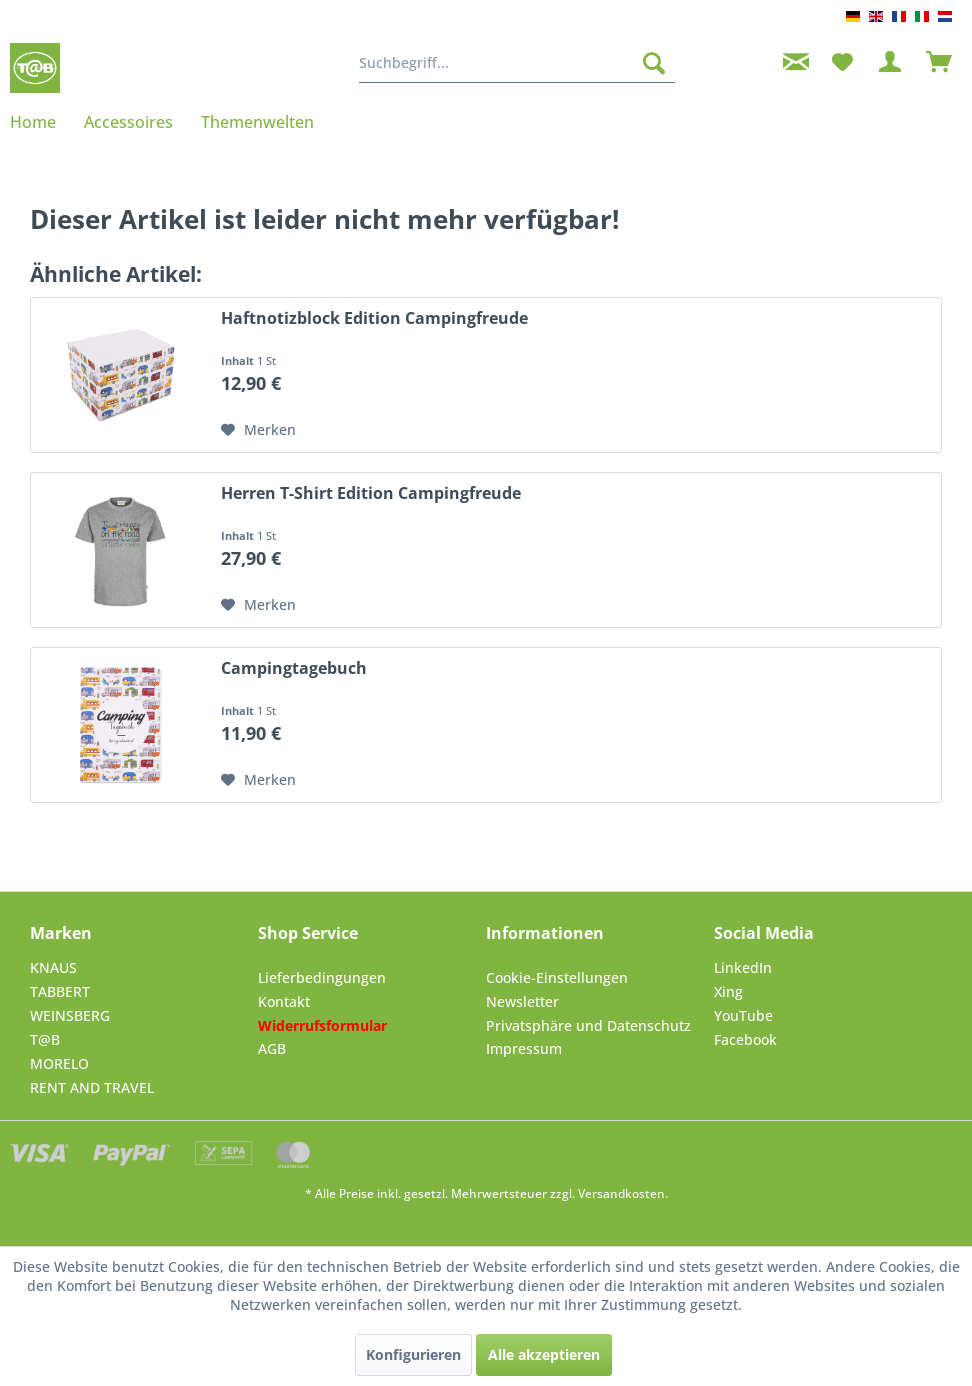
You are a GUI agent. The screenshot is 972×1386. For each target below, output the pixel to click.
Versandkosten (621, 1193)
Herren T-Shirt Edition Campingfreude (371, 493)
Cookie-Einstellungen (557, 977)
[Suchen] (654, 63)
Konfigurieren (413, 1354)
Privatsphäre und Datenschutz (588, 1025)
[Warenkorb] (940, 63)
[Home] (40, 122)
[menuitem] (517, 63)
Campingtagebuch (294, 668)
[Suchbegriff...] (517, 63)
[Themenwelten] (257, 122)
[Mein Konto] (891, 63)
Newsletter (522, 1001)
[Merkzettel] (842, 63)
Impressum (524, 1048)
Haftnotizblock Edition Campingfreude (374, 318)
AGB (272, 1048)
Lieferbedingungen (322, 977)
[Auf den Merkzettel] (258, 430)
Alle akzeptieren (544, 1354)
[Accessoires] (128, 122)
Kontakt (284, 1001)
